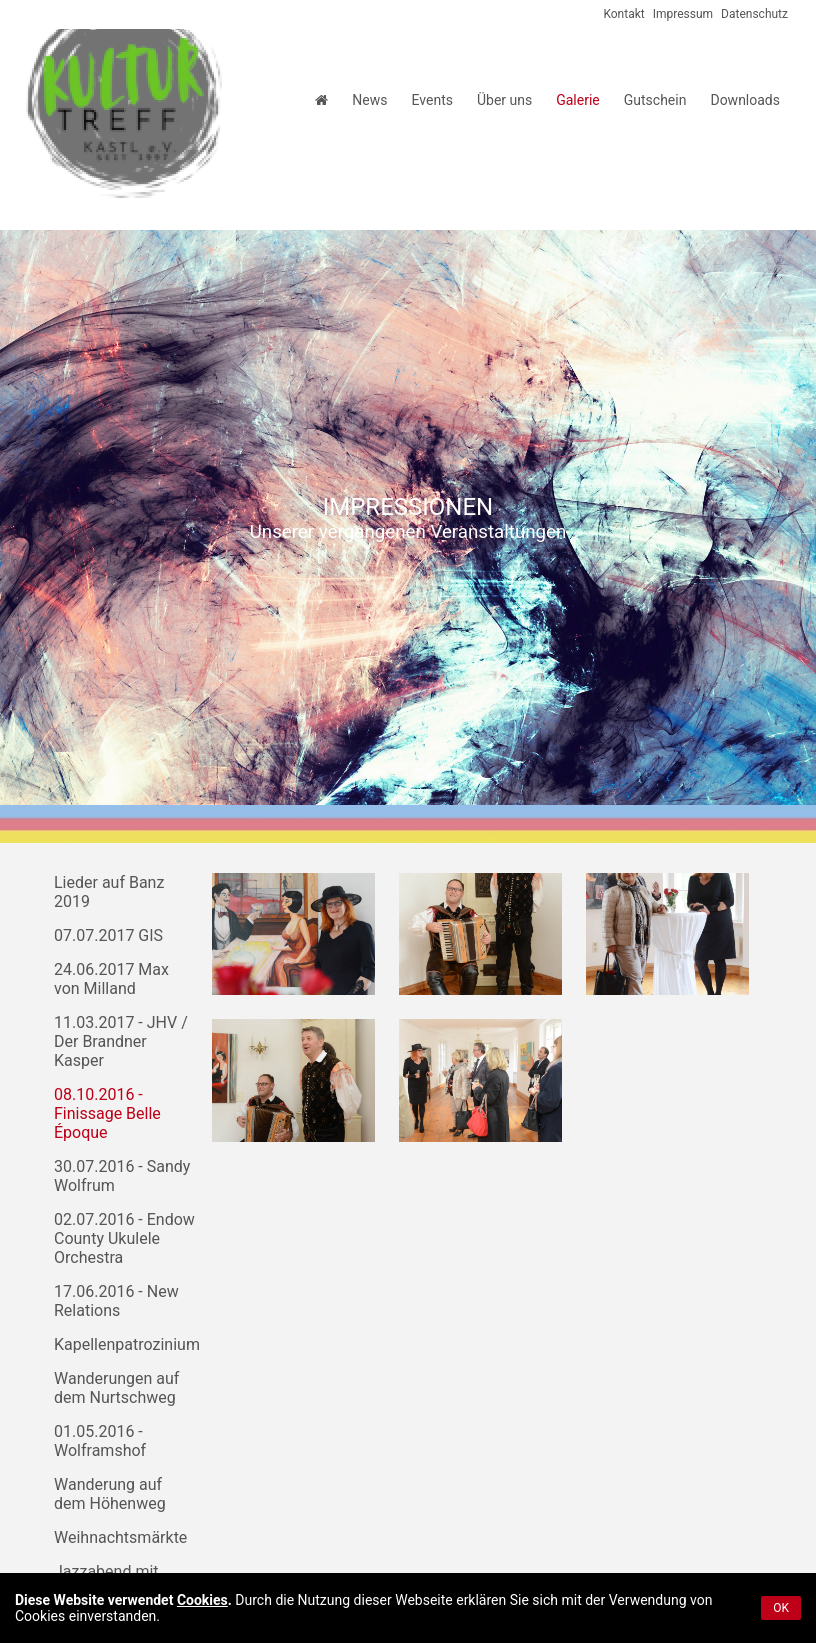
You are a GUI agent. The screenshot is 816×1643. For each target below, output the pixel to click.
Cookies (202, 1600)
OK (781, 1608)
